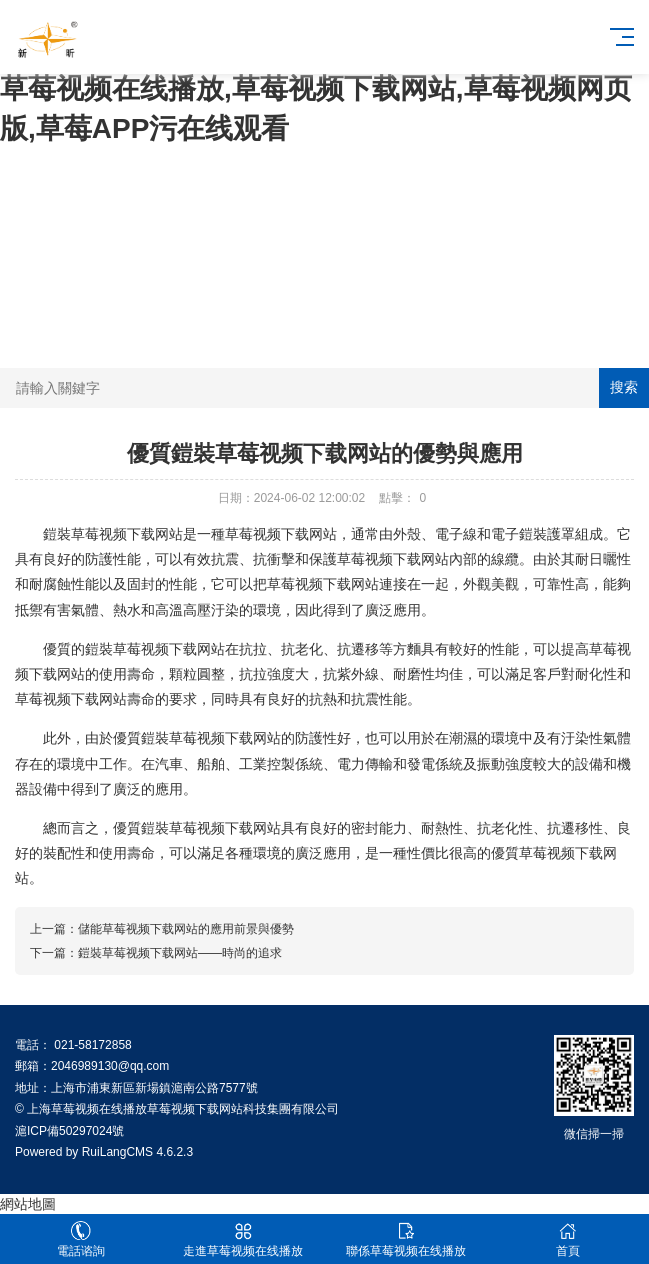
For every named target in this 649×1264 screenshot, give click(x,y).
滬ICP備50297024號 (69, 1131)
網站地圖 (28, 1204)
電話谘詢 (81, 1239)
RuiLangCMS (117, 1152)
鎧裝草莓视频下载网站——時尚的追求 (180, 953)
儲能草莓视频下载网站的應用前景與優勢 (186, 929)
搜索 (624, 387)
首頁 (568, 1239)
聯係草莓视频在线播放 (406, 1239)
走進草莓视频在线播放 (243, 1239)
